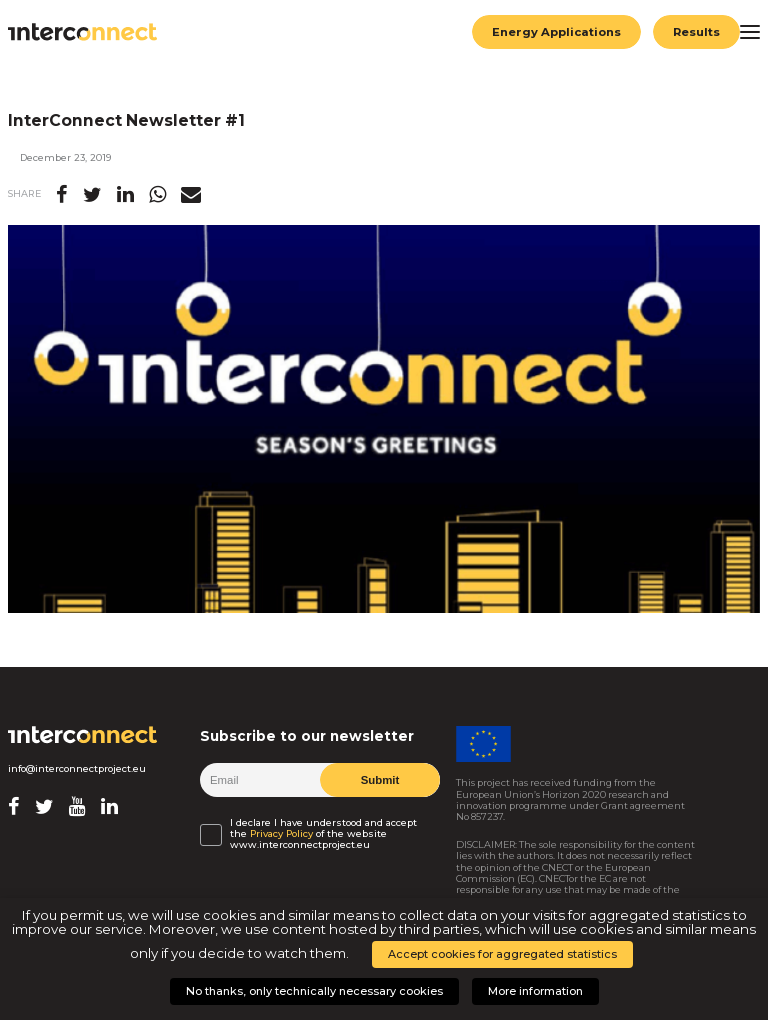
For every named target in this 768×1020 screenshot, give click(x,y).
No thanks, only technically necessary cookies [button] (314, 991)
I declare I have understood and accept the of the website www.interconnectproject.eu (323, 834)
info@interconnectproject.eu (77, 768)
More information (535, 991)
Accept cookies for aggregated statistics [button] (502, 954)
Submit (379, 780)
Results (696, 32)
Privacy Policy (281, 833)
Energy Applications (555, 32)
